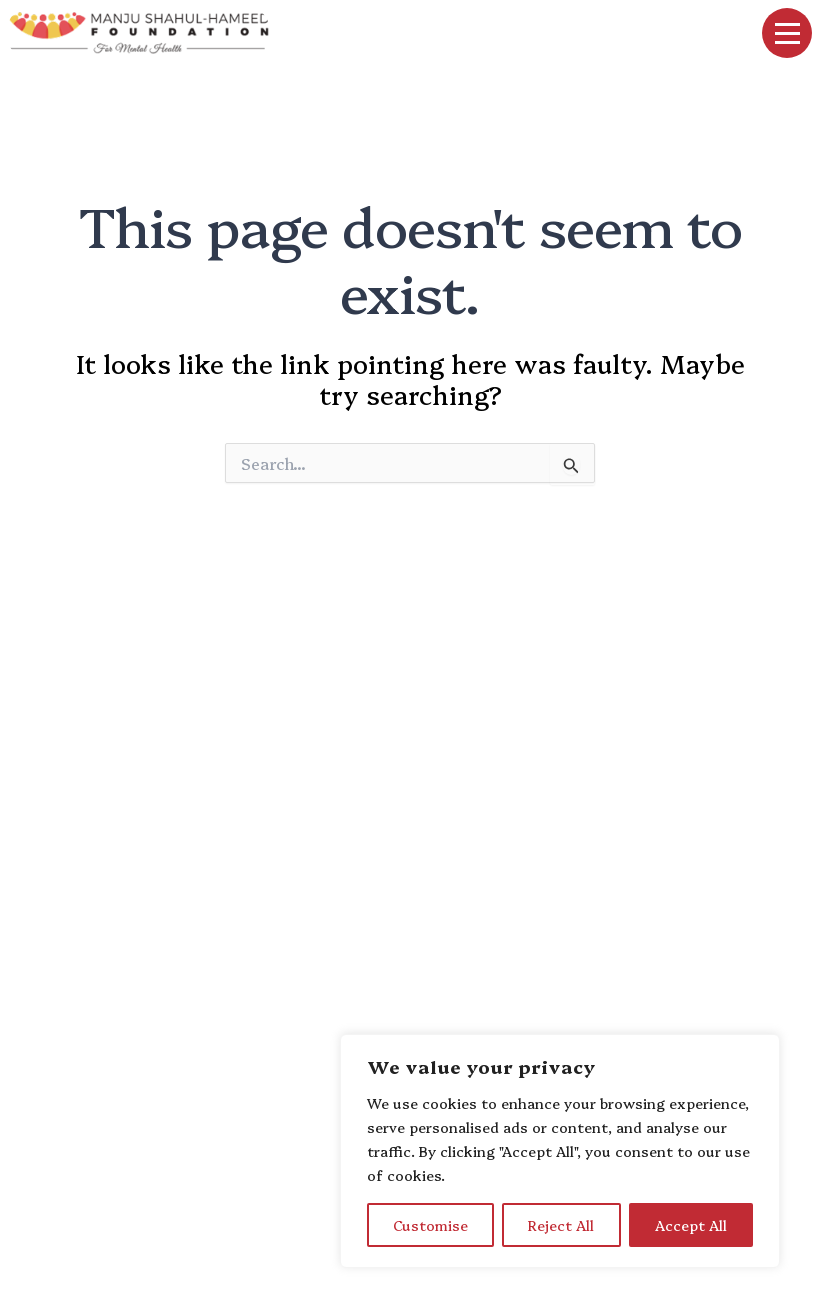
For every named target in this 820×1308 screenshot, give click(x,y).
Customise (430, 1225)
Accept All (691, 1225)
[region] (560, 1151)
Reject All (561, 1225)
